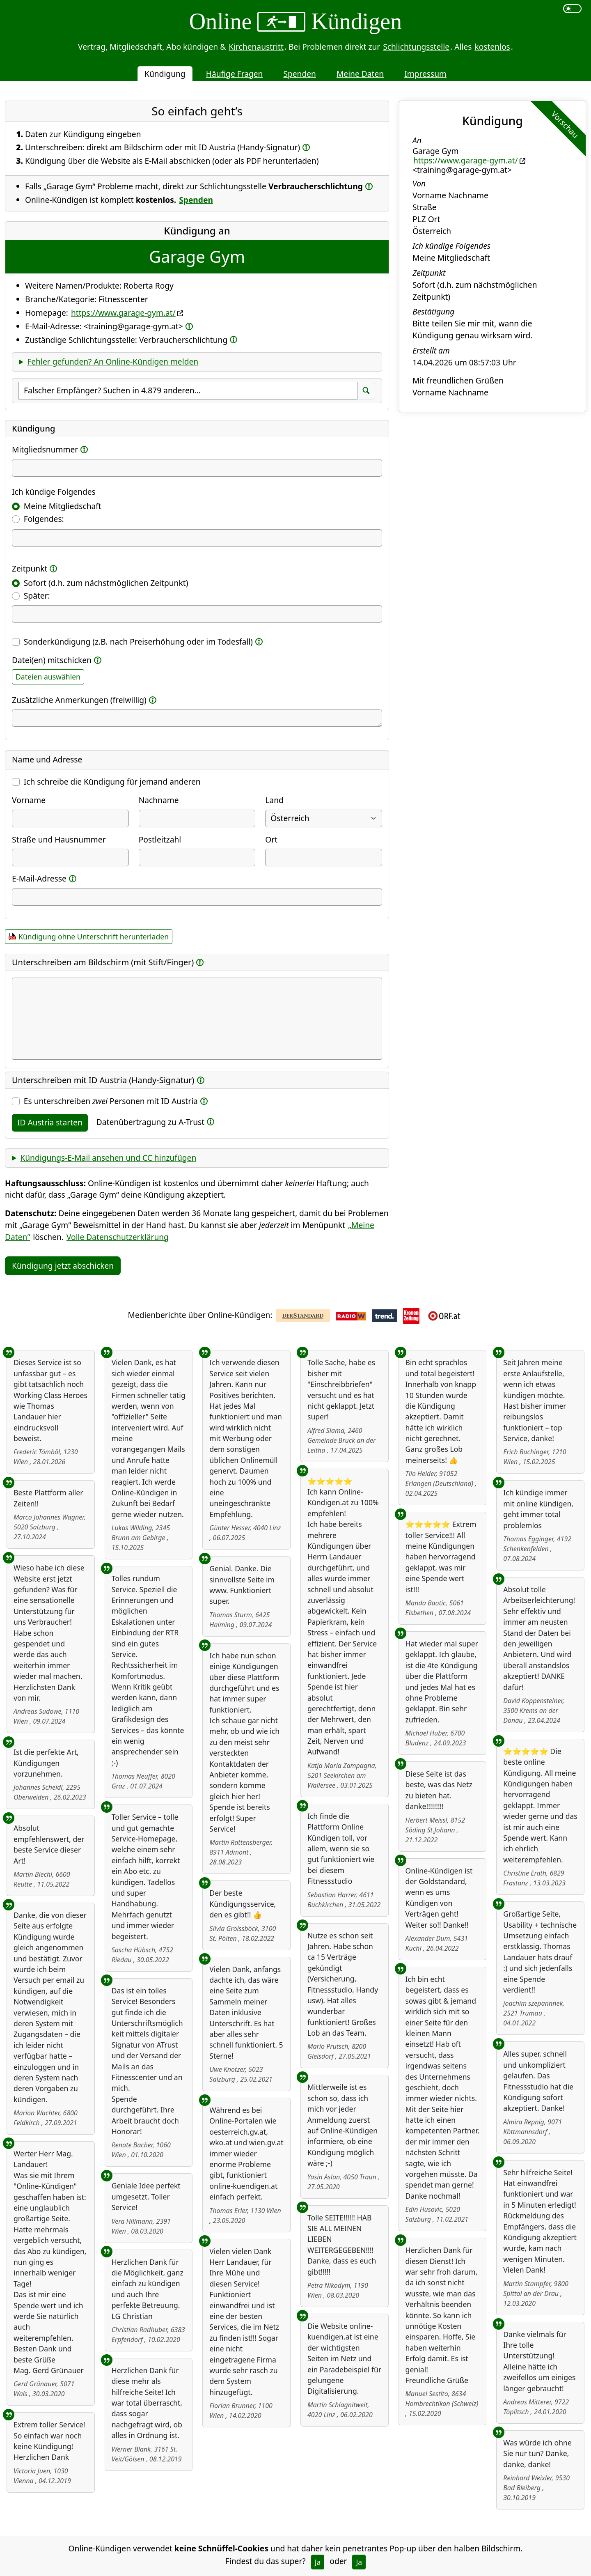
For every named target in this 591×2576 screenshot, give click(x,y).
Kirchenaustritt (256, 46)
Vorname (29, 800)
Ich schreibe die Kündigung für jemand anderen (112, 781)
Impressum (425, 73)
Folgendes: (44, 518)
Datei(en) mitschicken (52, 660)
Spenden (299, 73)
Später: (37, 595)
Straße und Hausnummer (59, 839)
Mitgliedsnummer (45, 449)
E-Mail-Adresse (39, 878)
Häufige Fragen (234, 73)
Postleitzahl (160, 839)
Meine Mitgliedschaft (62, 506)
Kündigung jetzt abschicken (63, 1265)
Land (274, 800)
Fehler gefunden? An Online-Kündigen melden (112, 361)
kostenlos (492, 46)
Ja (318, 2562)
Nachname (159, 800)
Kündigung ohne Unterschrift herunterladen (93, 936)
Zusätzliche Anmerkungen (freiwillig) (79, 699)
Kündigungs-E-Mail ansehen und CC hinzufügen (108, 1157)
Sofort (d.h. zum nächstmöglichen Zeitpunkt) (106, 582)
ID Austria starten (49, 1122)
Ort (271, 839)
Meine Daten (360, 73)
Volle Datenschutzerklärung (117, 1236)
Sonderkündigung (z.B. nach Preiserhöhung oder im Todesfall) (138, 641)
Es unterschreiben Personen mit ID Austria (111, 1101)
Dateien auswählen (48, 677)
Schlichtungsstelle (416, 46)
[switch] (572, 8)
